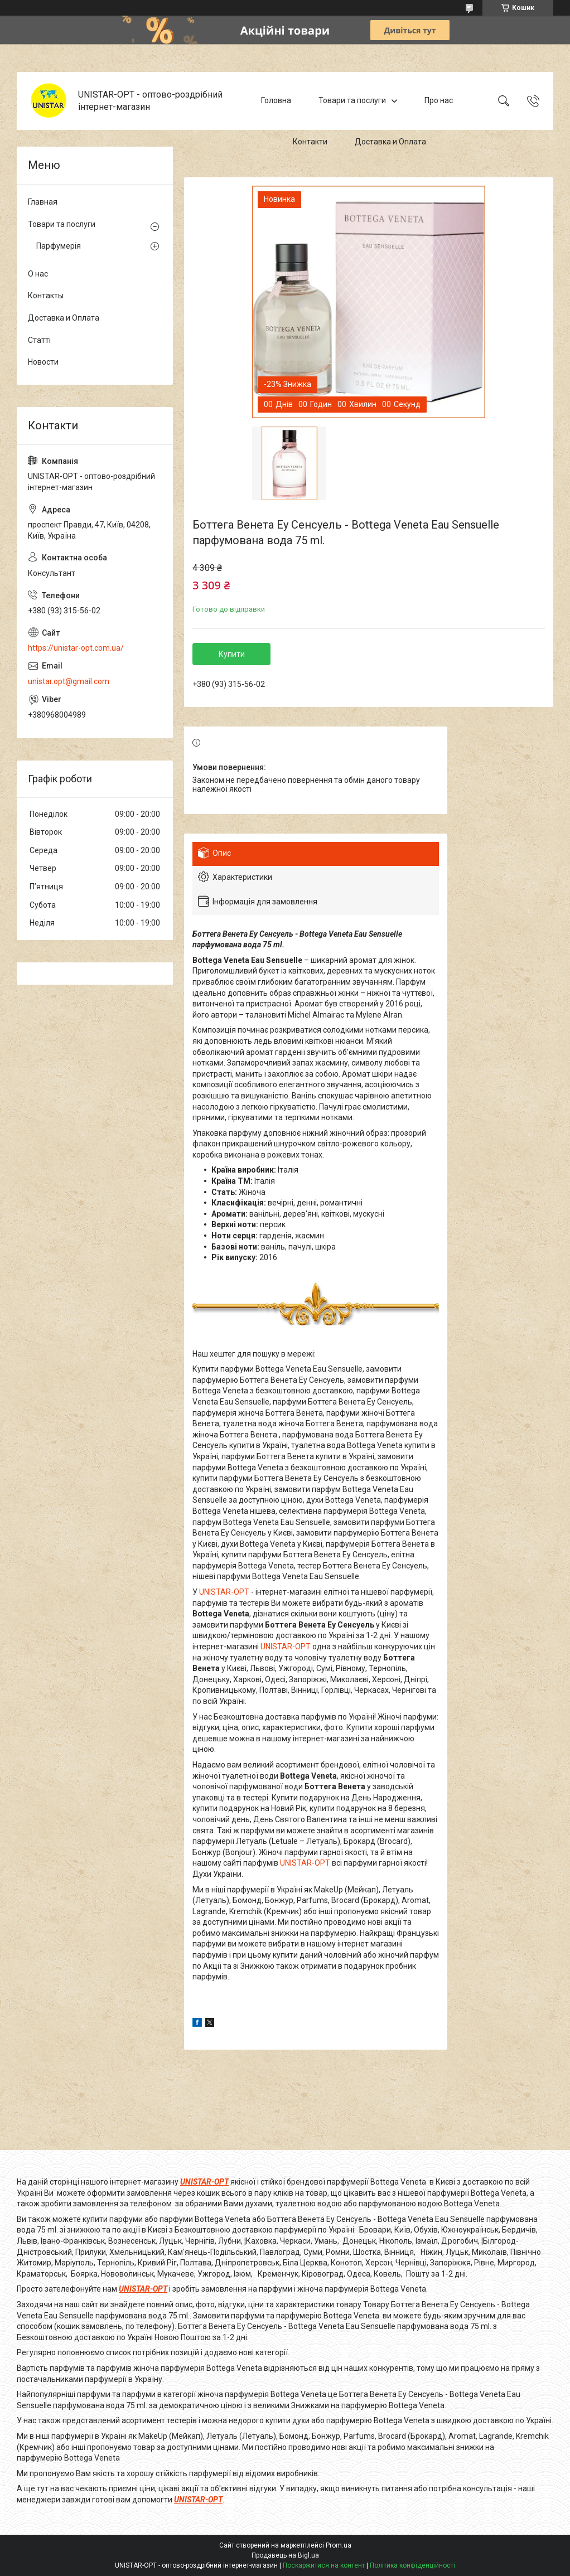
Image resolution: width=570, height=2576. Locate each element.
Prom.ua (338, 2545)
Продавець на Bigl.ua (285, 2555)
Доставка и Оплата (390, 141)
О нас (38, 273)
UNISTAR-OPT (224, 1591)
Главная (42, 201)
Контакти (310, 141)
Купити (232, 654)
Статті (39, 340)
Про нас (438, 100)
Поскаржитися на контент (324, 2565)
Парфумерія (58, 245)
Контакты (46, 295)
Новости (43, 361)
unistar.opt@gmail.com (68, 681)
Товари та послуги (352, 100)
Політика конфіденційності (412, 2565)
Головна (276, 100)
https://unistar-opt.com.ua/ (76, 647)
